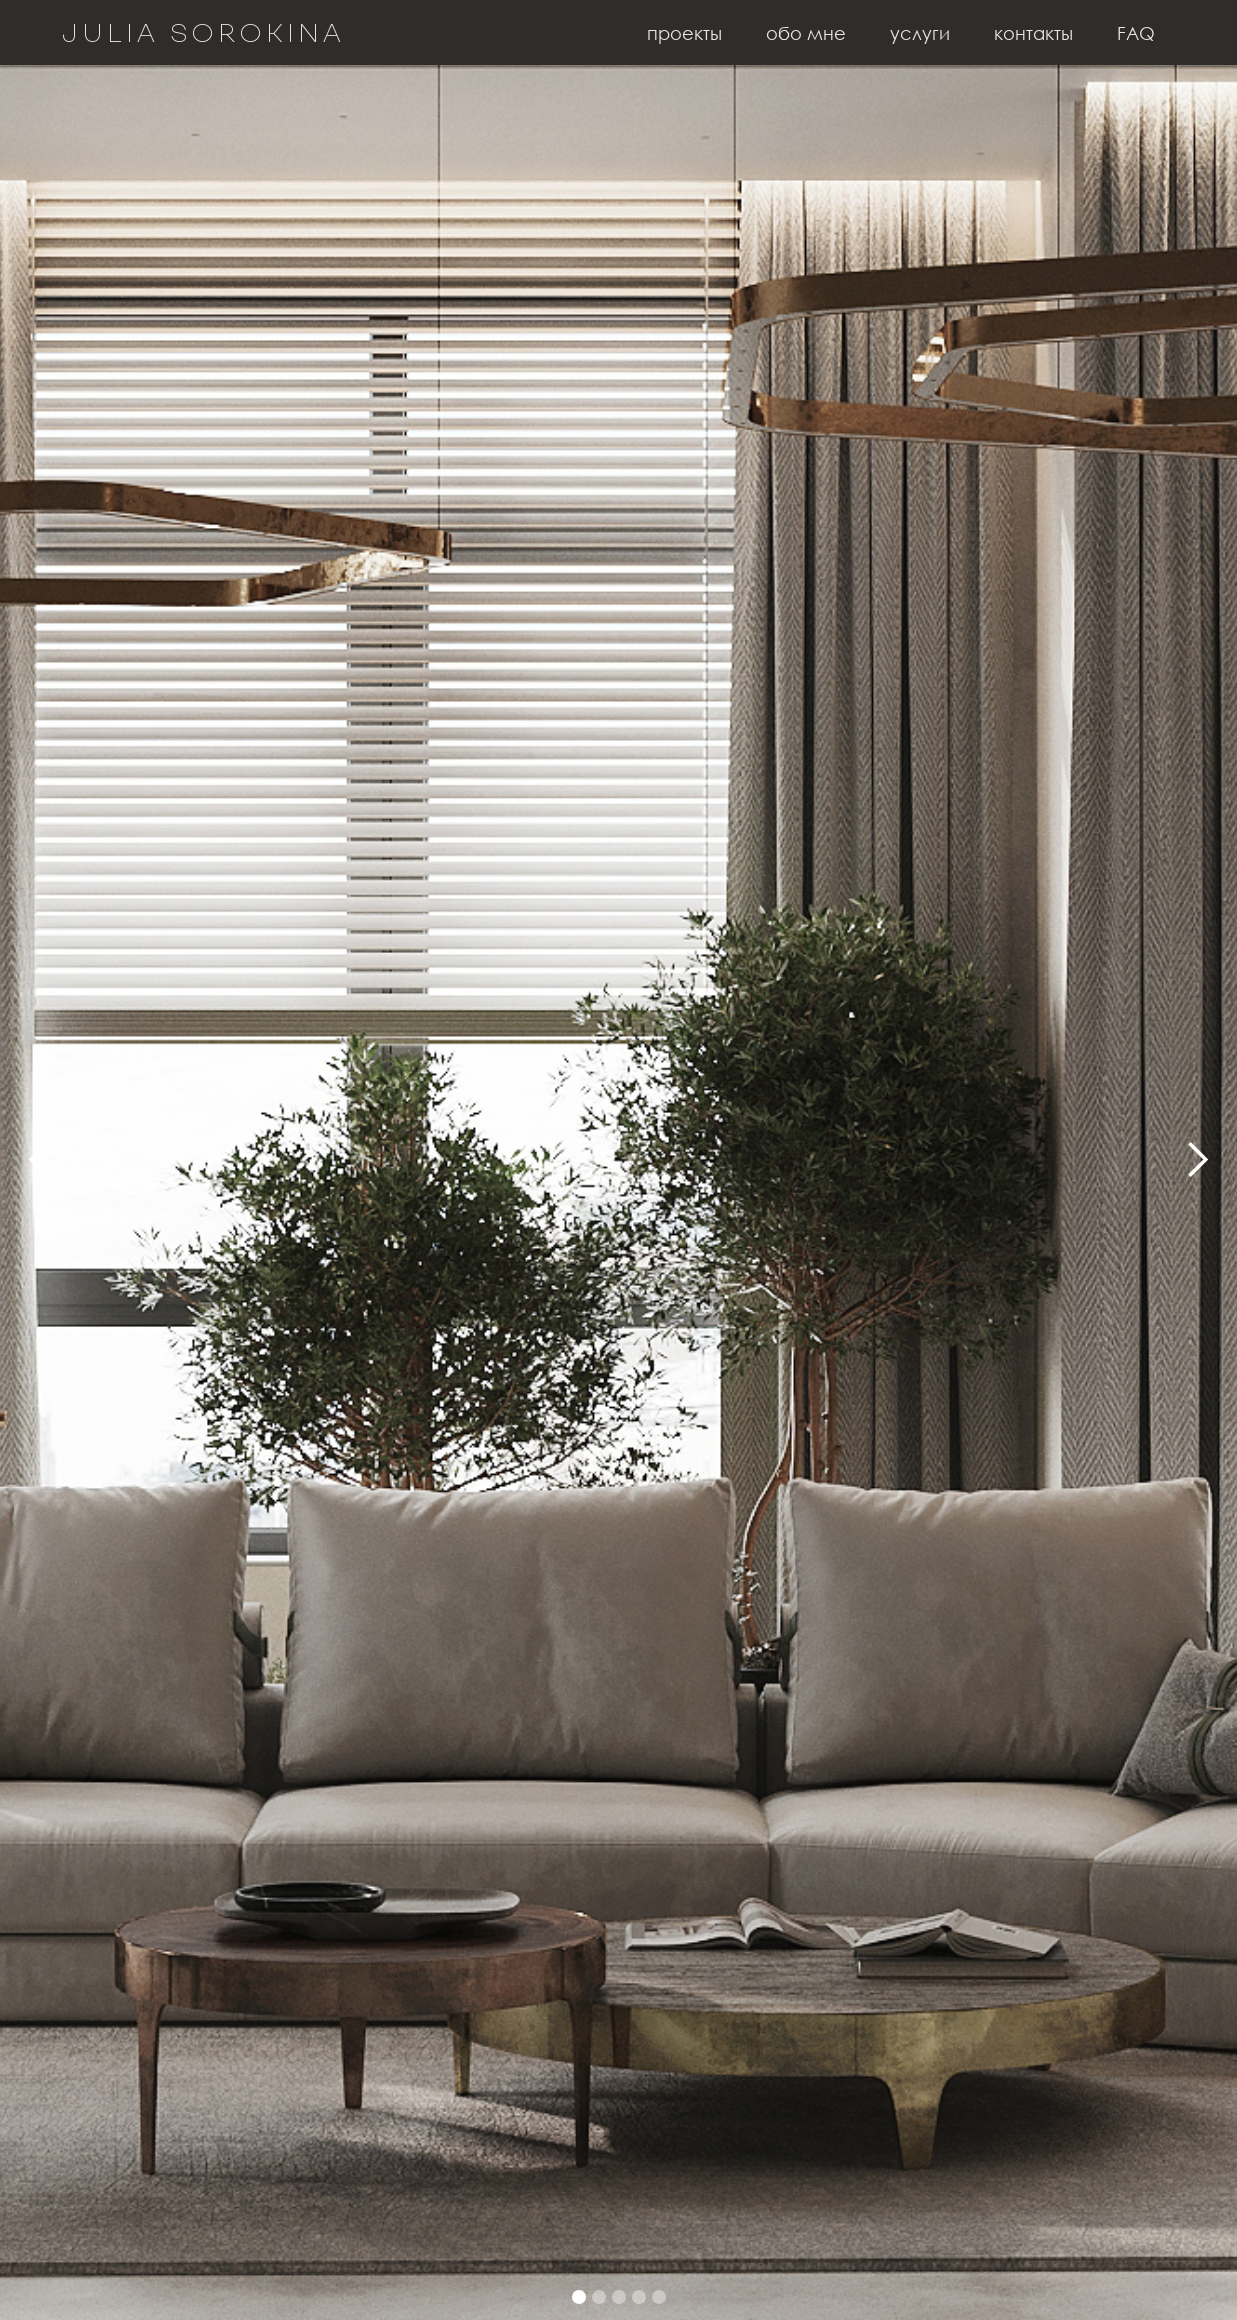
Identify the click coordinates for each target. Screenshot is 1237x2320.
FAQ (1136, 33)
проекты (684, 33)
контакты (1033, 33)
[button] (40, 1160)
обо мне (806, 33)
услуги (920, 33)
